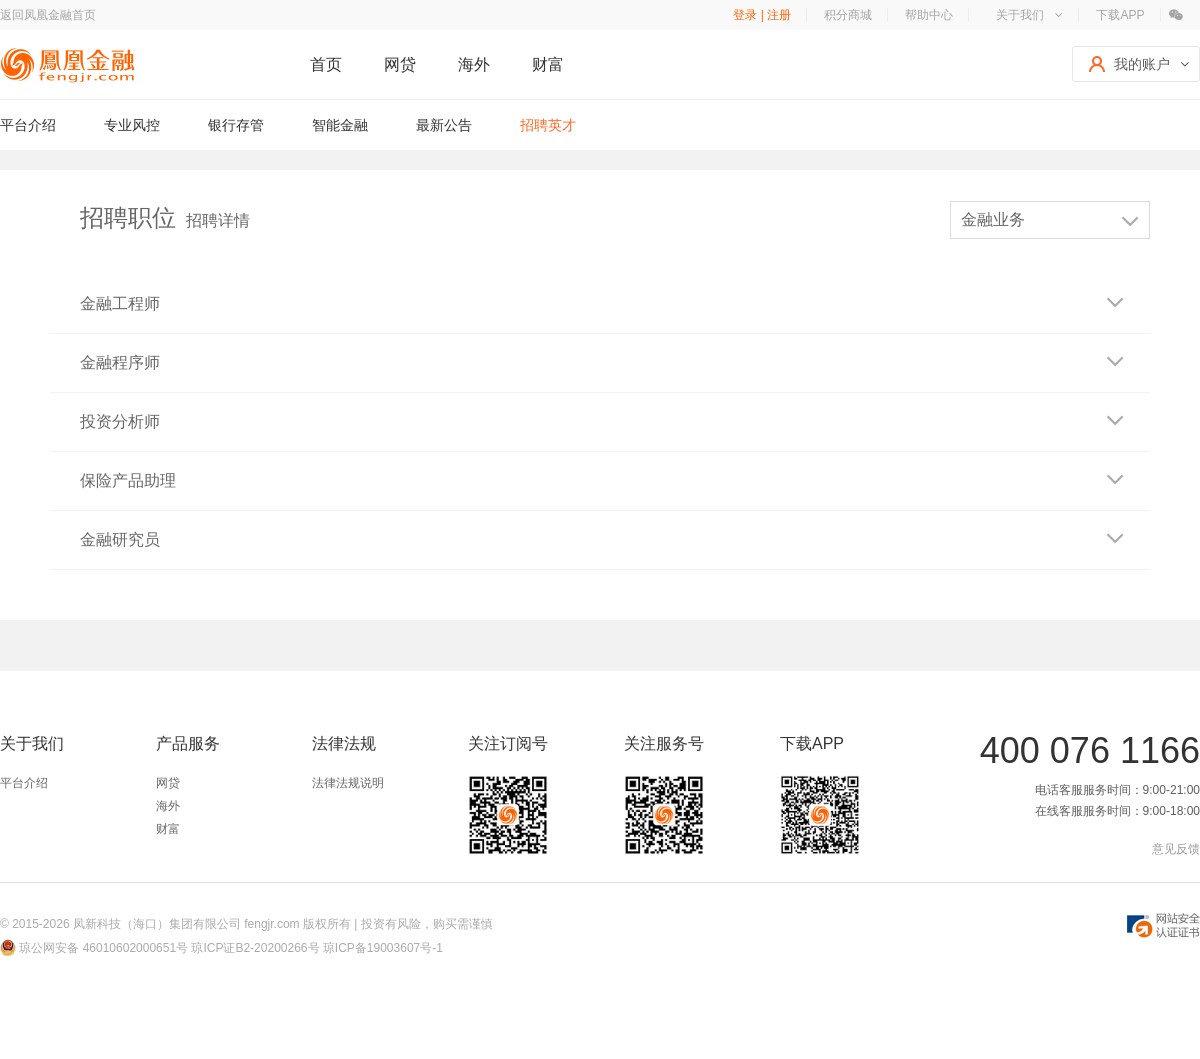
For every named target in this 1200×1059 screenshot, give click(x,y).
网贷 (400, 64)
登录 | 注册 (762, 15)
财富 (548, 64)
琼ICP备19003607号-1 (383, 948)
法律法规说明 (348, 783)
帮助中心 (929, 15)
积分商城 (848, 15)
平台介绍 (28, 125)
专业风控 (132, 125)
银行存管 (236, 125)
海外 (474, 64)
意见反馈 (1176, 849)
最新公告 (444, 125)
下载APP (1120, 15)
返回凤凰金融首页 (48, 15)
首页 (326, 64)
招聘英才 (548, 125)
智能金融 (340, 125)
